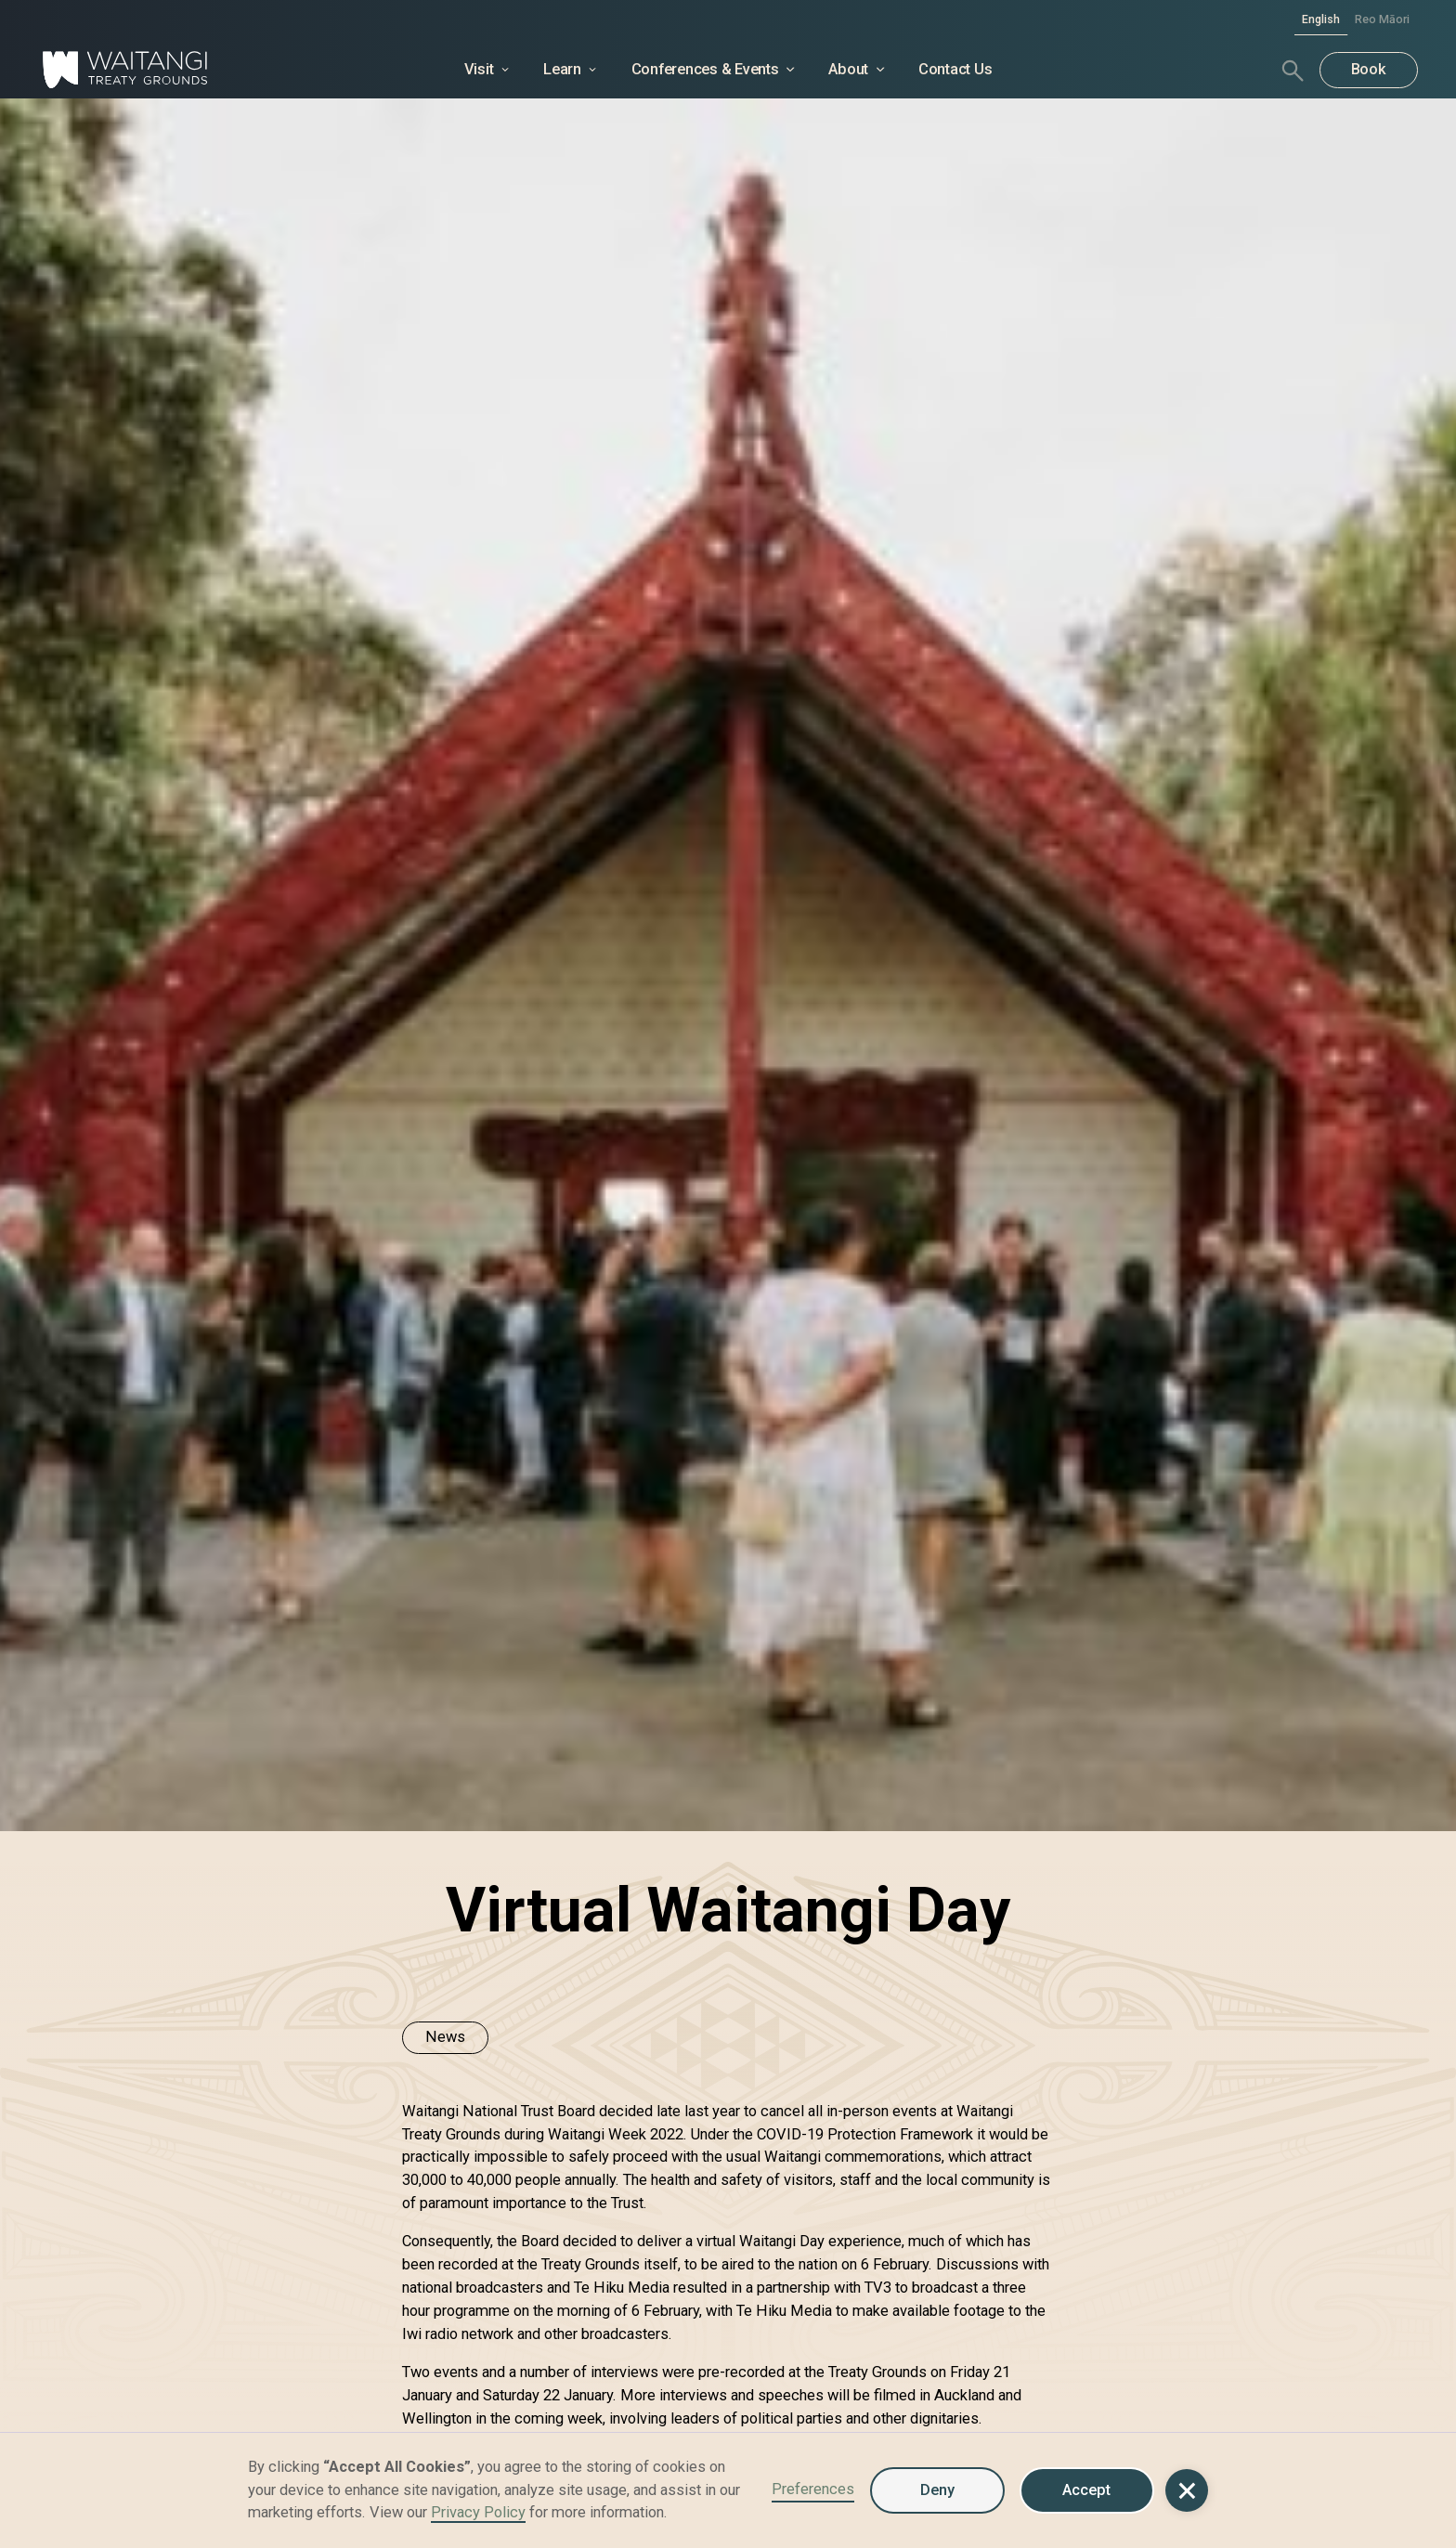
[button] (1186, 2490)
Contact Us (955, 69)
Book (1368, 69)
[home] (182, 70)
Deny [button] (937, 2490)
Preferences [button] (813, 2489)
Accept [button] (1086, 2490)
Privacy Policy (478, 2512)
